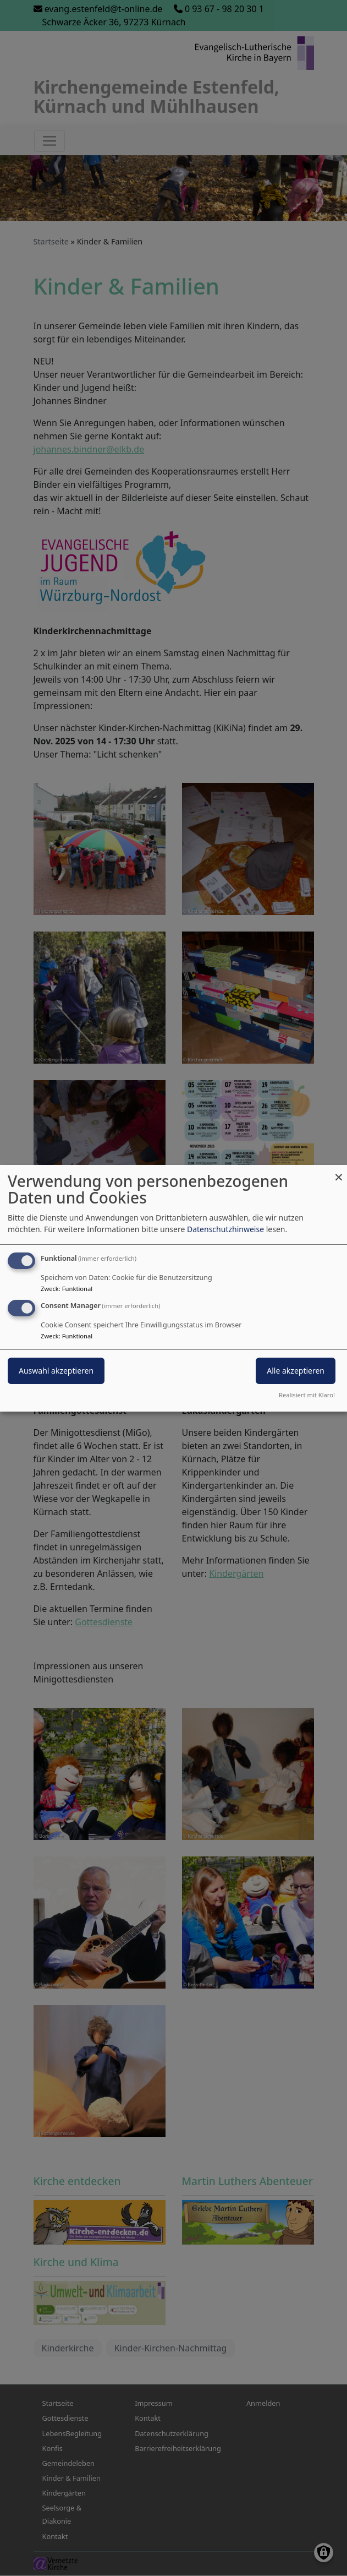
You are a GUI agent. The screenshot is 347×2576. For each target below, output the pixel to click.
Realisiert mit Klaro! (307, 1395)
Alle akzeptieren (295, 1370)
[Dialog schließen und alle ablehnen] (339, 1171)
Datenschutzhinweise (225, 1229)
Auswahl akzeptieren (56, 1370)
